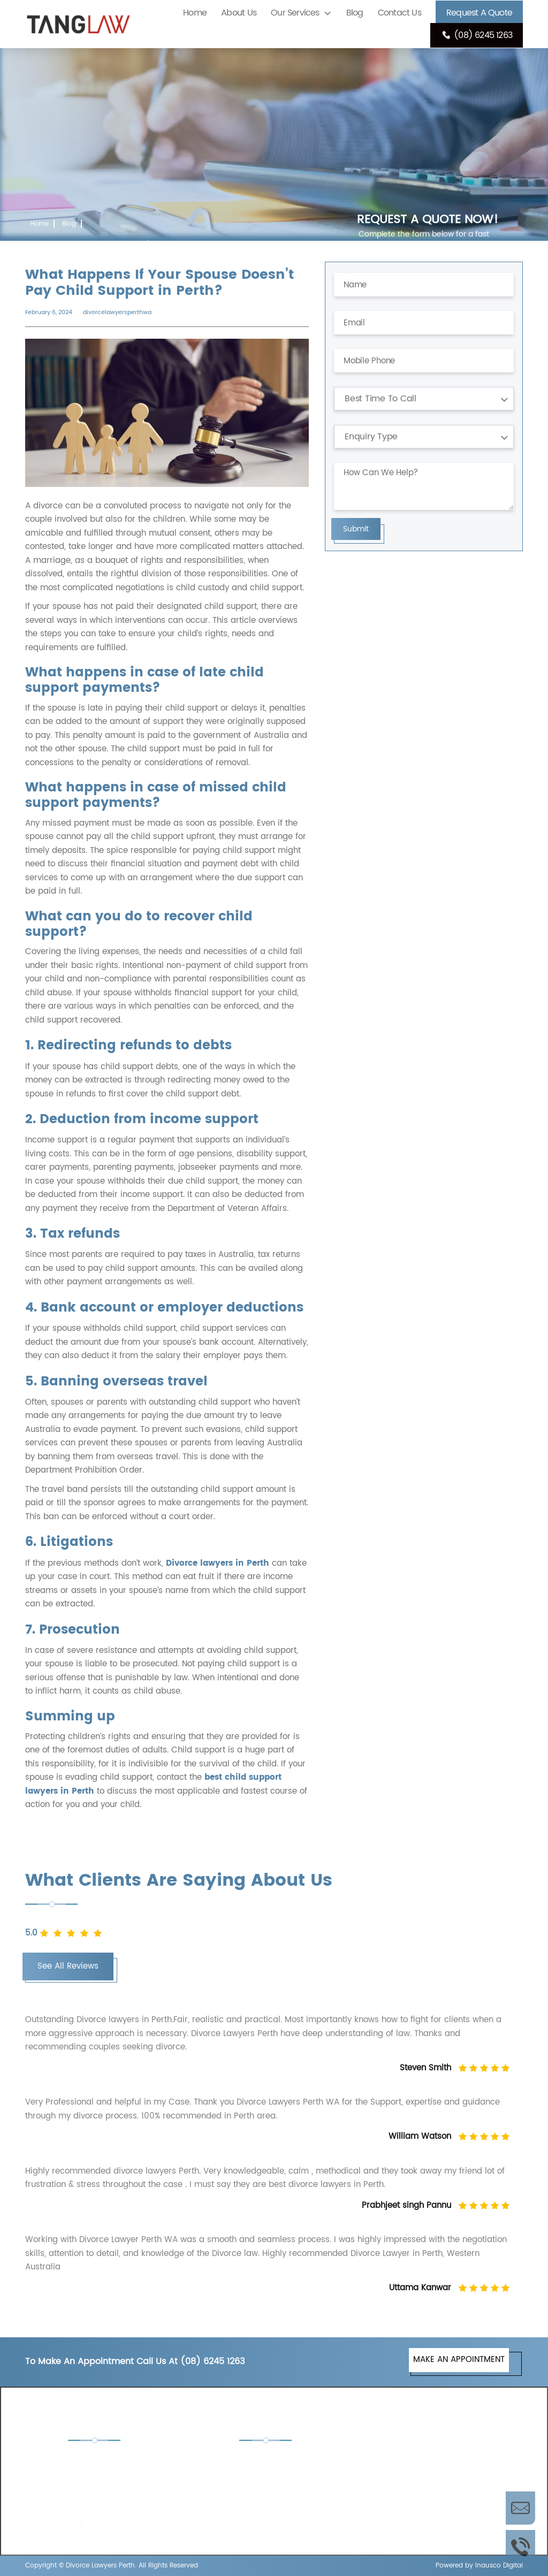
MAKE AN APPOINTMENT (459, 2359)
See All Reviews (67, 1966)
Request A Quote (479, 13)
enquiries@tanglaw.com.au (138, 2523)
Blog (354, 13)
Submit (356, 529)
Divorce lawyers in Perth (217, 1563)
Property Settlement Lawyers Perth (291, 2509)
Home (195, 13)
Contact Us (399, 13)
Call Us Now (520, 2546)
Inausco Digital (499, 2565)
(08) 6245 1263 (476, 35)
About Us (238, 13)
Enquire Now (520, 2508)
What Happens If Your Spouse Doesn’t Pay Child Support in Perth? (135, 244)
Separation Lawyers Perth (430, 2503)
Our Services (295, 13)
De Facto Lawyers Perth (427, 2462)
